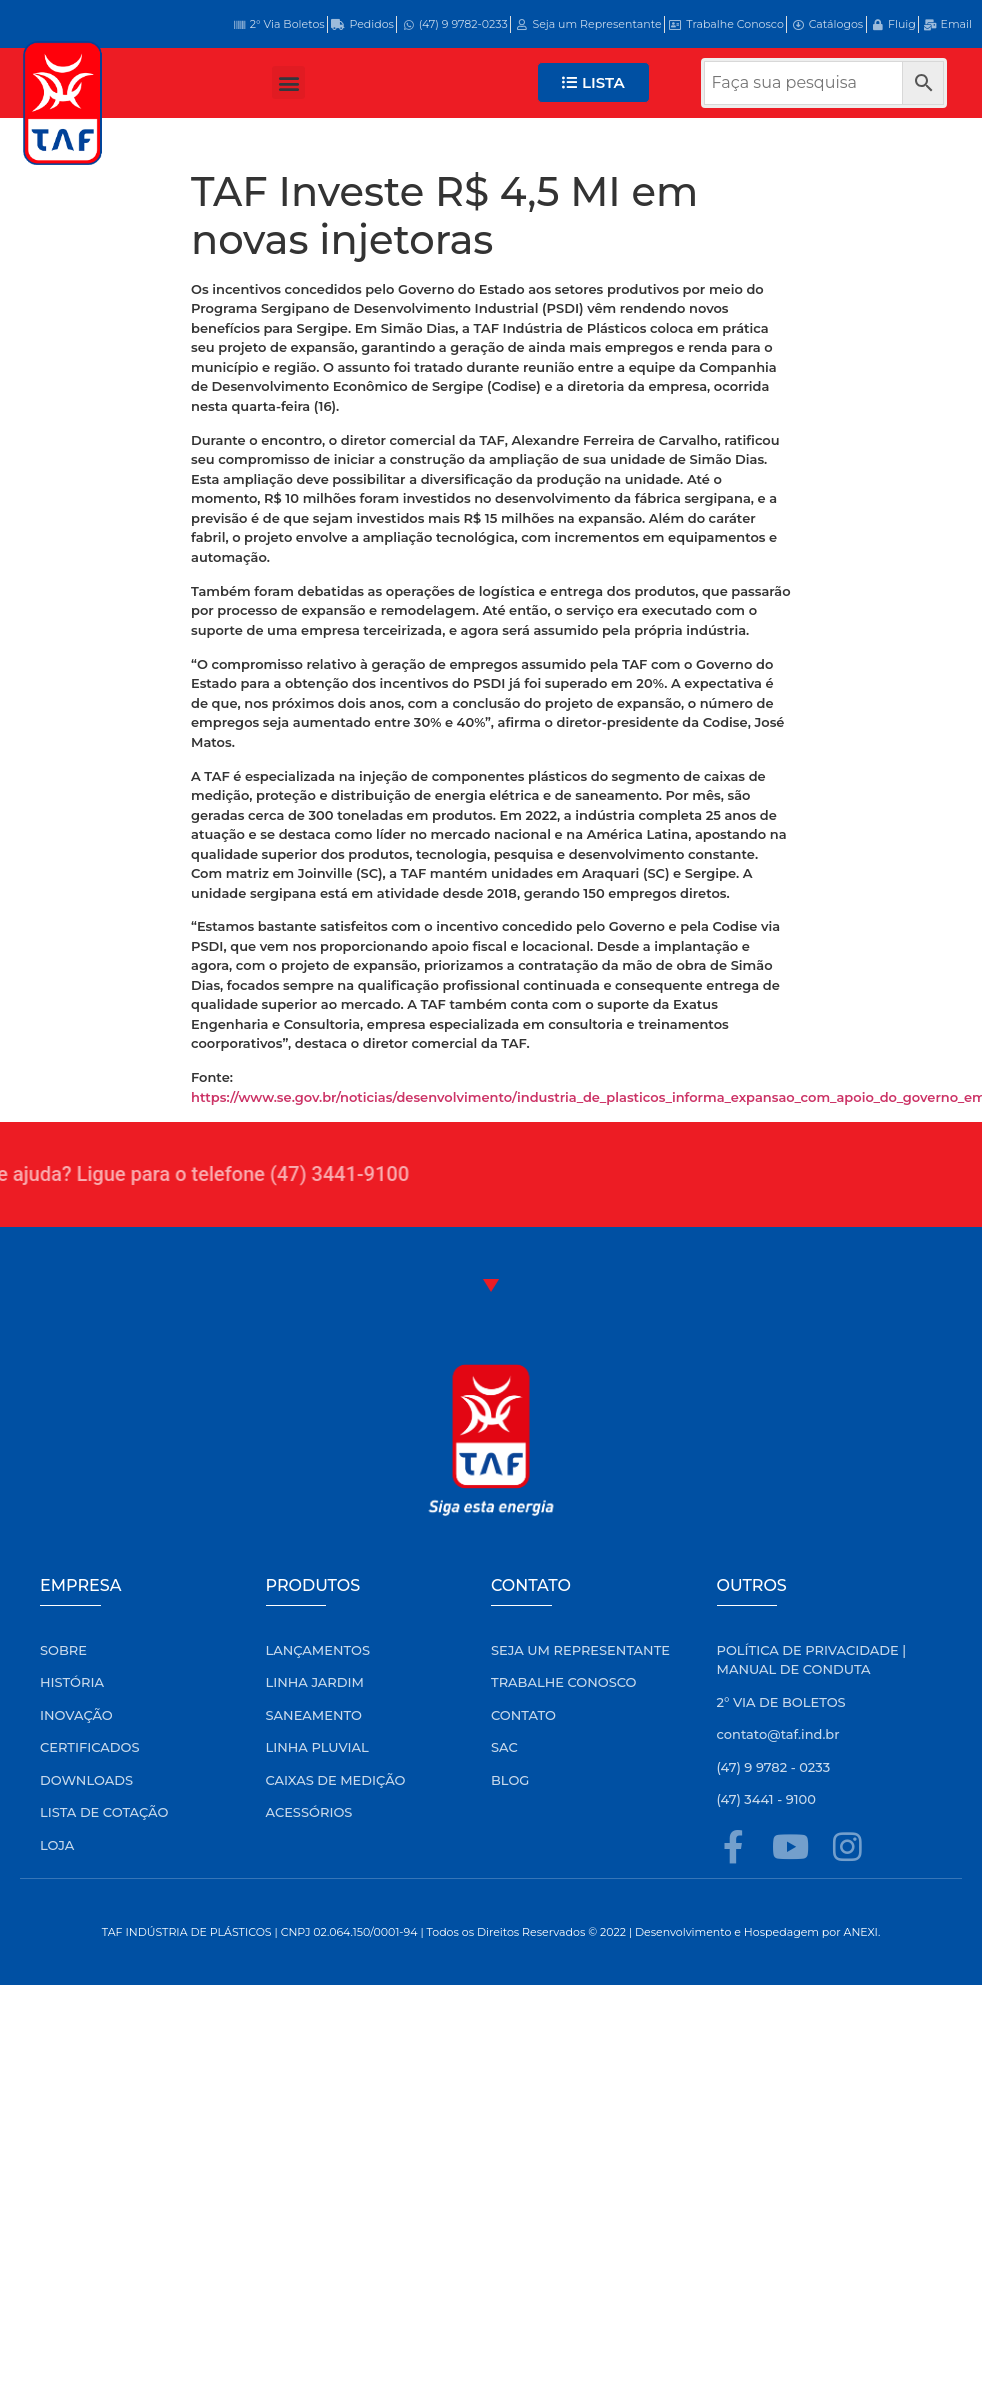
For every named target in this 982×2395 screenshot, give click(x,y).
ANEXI (861, 1932)
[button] (288, 82)
